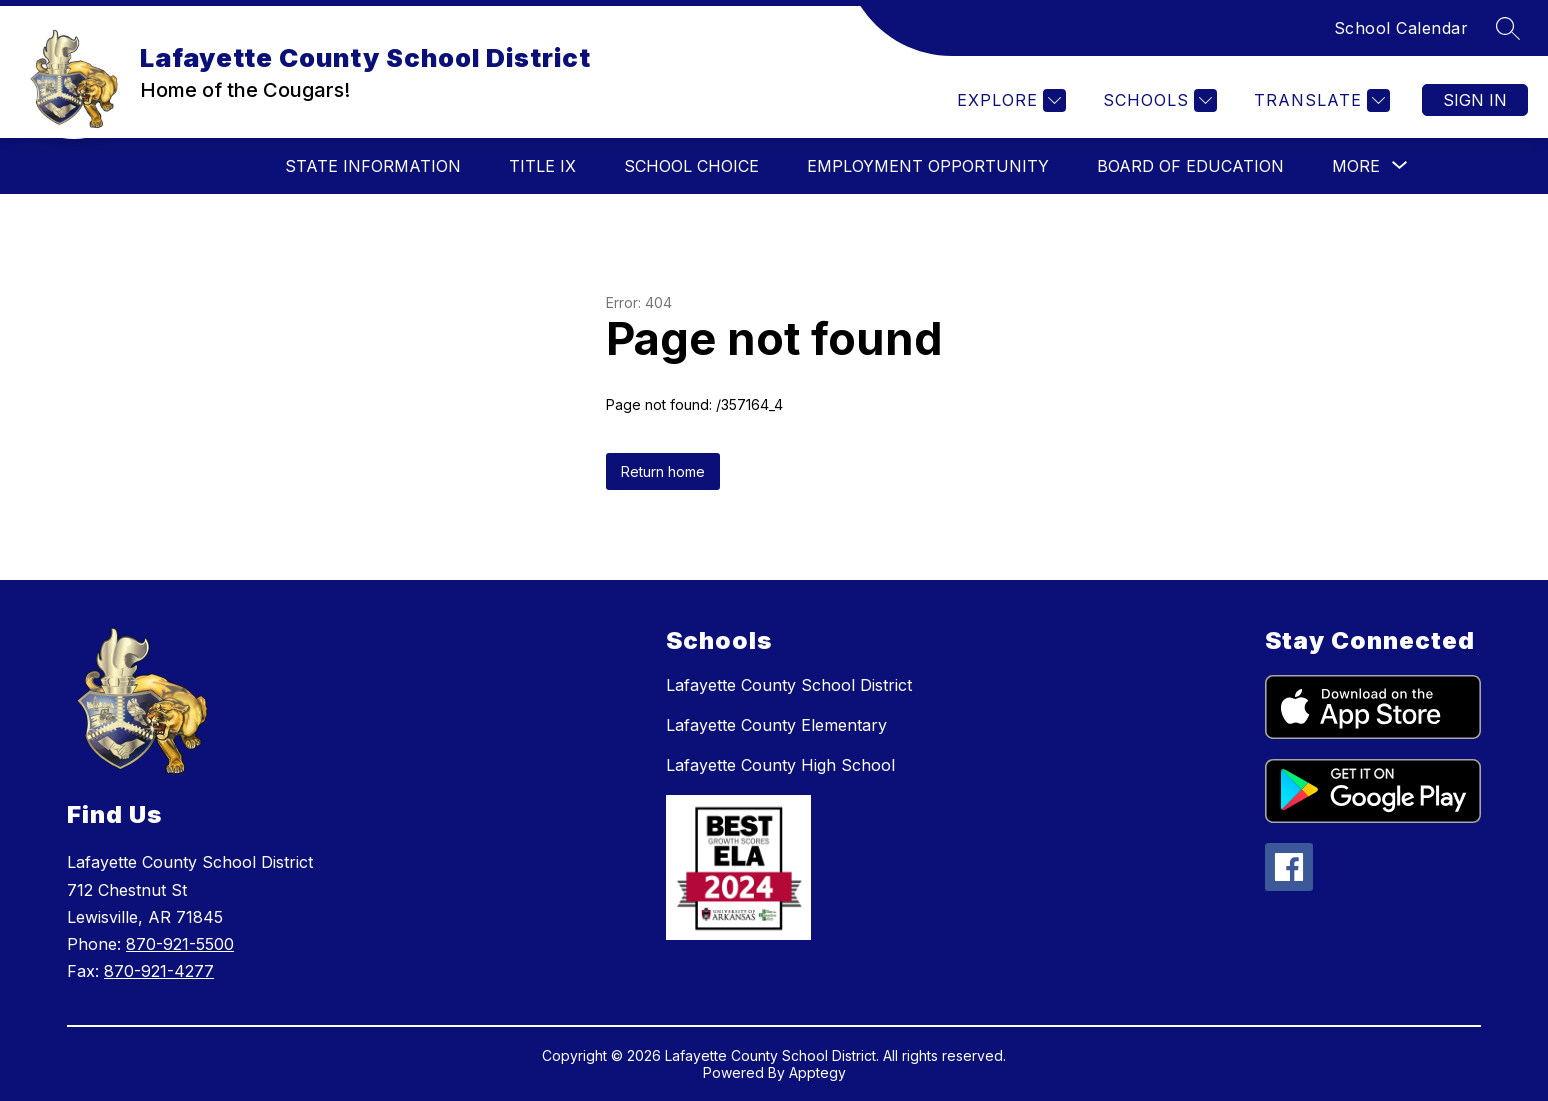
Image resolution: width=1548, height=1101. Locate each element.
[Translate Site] (1319, 100)
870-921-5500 (180, 944)
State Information (373, 166)
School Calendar (1401, 28)
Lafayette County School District (789, 685)
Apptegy (817, 1072)
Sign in (1475, 100)
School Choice (691, 166)
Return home (663, 471)
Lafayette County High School (780, 765)
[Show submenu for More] (1356, 166)
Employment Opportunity (928, 166)
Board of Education (1190, 166)
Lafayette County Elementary (776, 725)
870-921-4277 (159, 971)
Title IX (542, 166)
